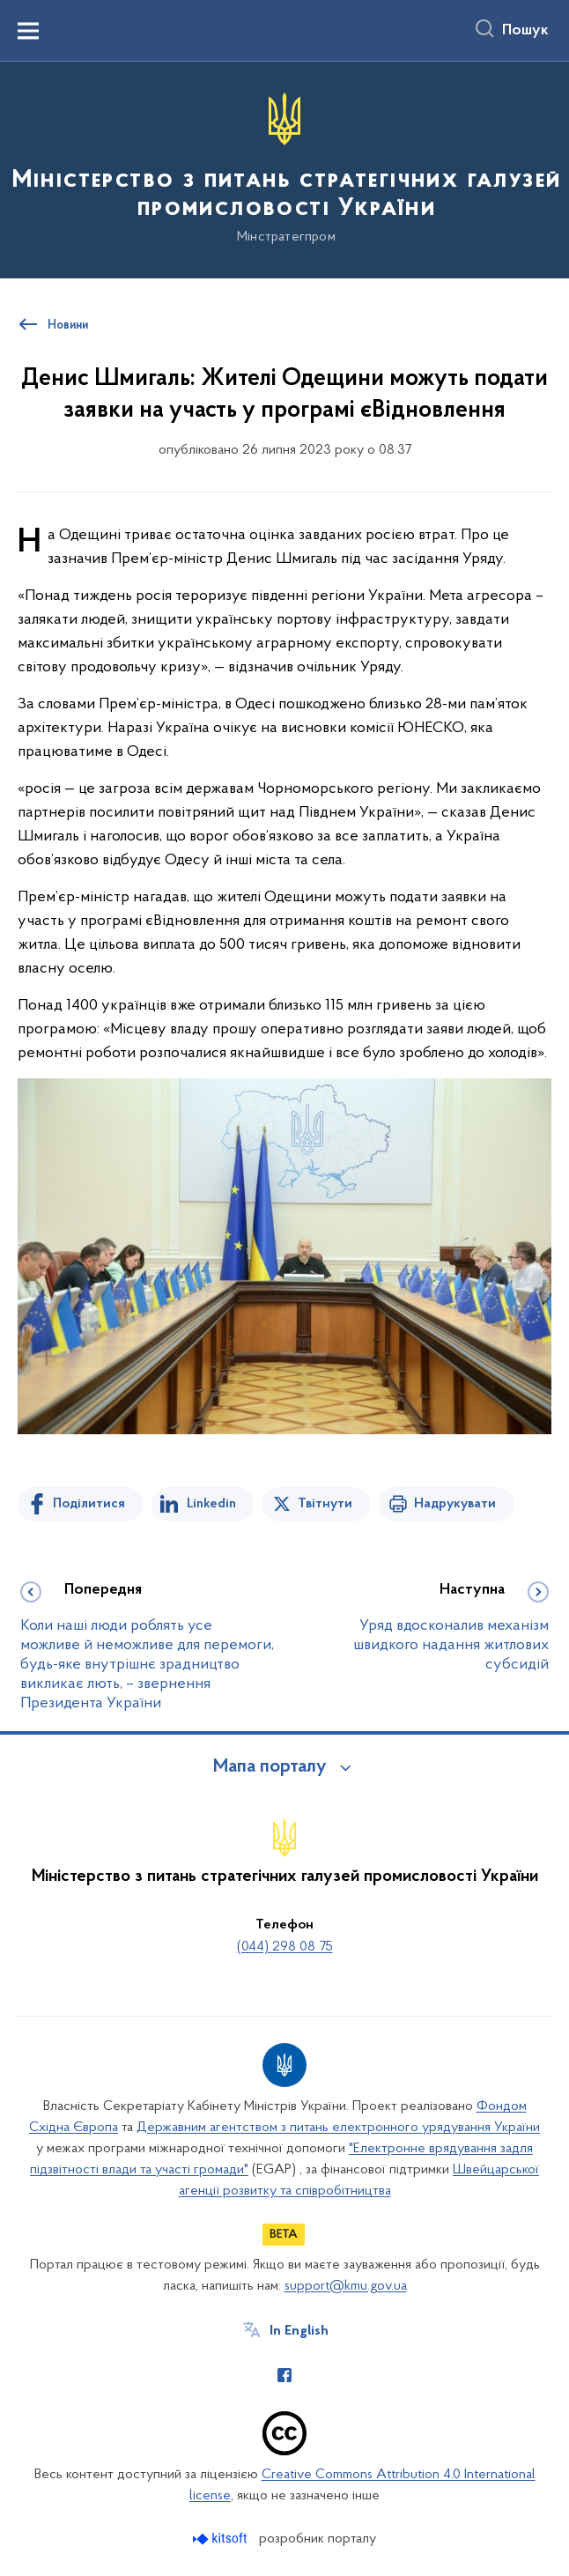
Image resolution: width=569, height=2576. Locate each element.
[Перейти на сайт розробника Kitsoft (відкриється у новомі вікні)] (221, 2538)
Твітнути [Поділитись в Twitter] (325, 1504)
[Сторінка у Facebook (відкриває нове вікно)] (284, 2375)
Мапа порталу (270, 1767)
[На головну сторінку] (284, 169)
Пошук (525, 31)
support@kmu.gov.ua (345, 2286)
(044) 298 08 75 (285, 1947)
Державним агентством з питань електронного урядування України (338, 2128)
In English (299, 2331)
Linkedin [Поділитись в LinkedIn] (211, 1504)
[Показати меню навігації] (28, 31)
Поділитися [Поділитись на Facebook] (89, 1504)
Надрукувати (455, 1504)
